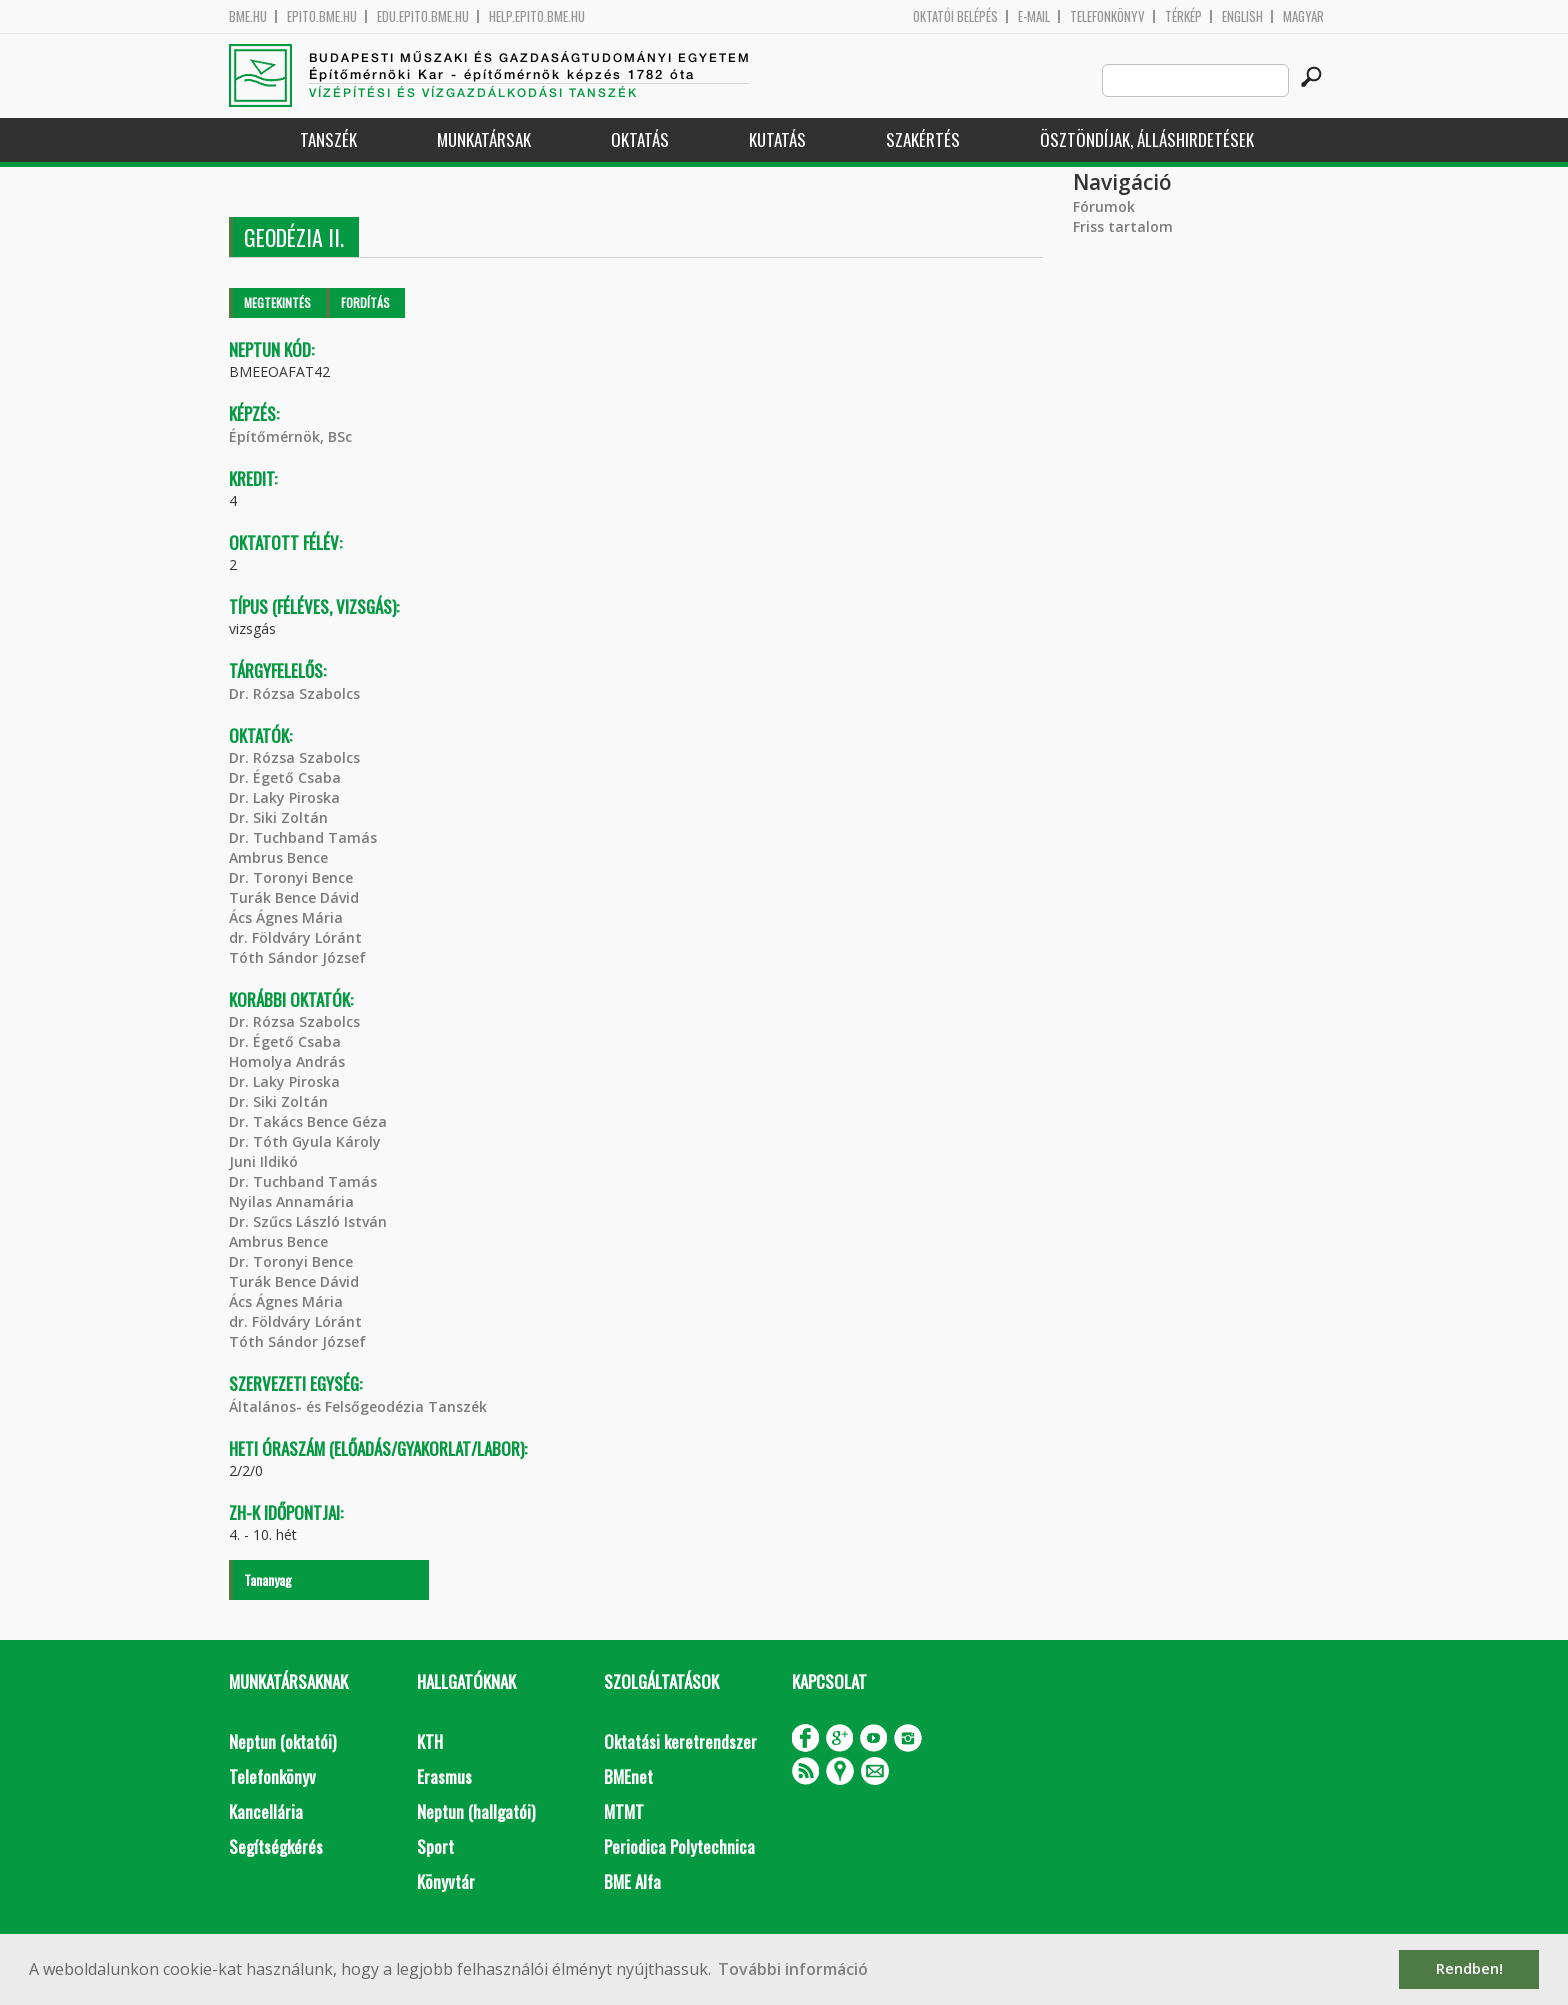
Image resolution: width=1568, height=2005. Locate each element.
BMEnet (628, 1776)
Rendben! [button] (1469, 1968)
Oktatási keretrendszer (680, 1741)
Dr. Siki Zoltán (278, 817)
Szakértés (923, 139)
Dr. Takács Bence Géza (308, 1121)
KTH (430, 1741)
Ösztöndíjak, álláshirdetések (1147, 139)
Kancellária (266, 1811)
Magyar (1303, 16)
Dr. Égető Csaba (285, 777)
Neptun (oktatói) (282, 1741)
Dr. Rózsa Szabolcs (294, 693)
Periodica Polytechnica (679, 1846)
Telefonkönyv (1107, 16)
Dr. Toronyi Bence (291, 877)
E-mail (1034, 16)
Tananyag (268, 1579)
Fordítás (365, 302)
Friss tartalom (1123, 226)
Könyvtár (446, 1881)
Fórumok (1104, 206)
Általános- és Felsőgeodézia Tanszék (358, 1406)
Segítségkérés (276, 1846)
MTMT (624, 1811)
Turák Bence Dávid (294, 897)
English (1242, 16)
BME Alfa (632, 1881)
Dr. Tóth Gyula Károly (305, 1141)
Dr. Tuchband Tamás (303, 837)
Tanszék (328, 139)
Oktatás (640, 139)
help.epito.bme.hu (537, 16)
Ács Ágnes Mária (286, 917)
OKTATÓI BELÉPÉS (955, 16)
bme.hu (248, 16)
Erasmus (444, 1776)
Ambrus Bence (278, 857)
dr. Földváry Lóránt (295, 937)
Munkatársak (484, 139)
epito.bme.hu (322, 16)
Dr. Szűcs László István (308, 1221)
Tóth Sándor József (297, 957)
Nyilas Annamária (291, 1201)
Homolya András (287, 1061)
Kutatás (777, 139)
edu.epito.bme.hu (423, 16)
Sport (435, 1846)
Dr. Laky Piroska (284, 797)
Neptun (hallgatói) (476, 1811)
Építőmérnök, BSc (290, 436)
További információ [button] (793, 1969)
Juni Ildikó (263, 1161)
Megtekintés (277, 302)
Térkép (1183, 16)
